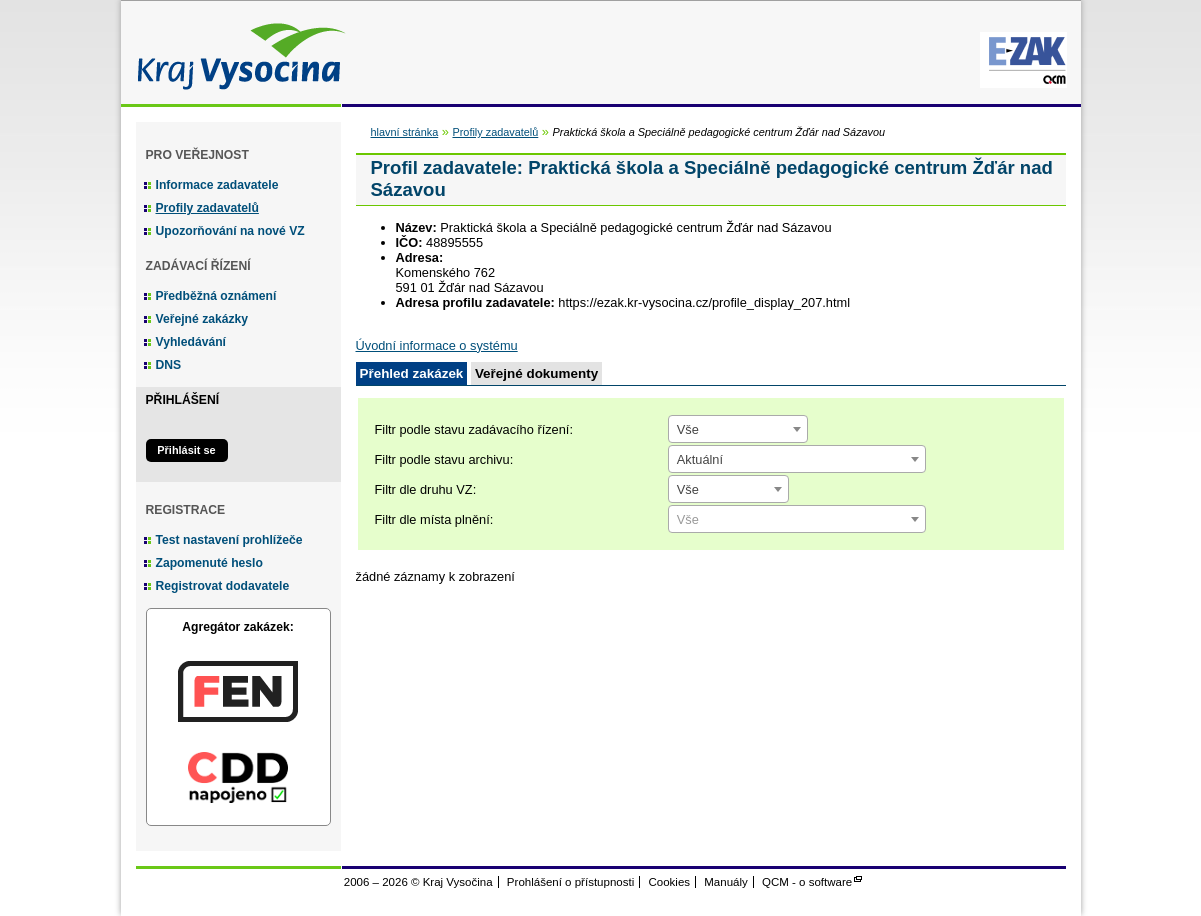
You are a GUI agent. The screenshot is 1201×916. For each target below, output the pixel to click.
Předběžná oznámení (216, 296)
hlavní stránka (405, 132)
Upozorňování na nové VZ (230, 231)
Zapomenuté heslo (209, 563)
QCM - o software (807, 882)
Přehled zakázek (412, 373)
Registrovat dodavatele (223, 586)
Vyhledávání (191, 342)
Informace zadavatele (217, 185)
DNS (169, 365)
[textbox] (797, 520)
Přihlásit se (186, 450)
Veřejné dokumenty (536, 373)
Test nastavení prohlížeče (229, 540)
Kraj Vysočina (236, 52)
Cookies (669, 882)
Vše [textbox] (688, 429)
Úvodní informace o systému (437, 345)
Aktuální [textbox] (700, 459)
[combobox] (738, 429)
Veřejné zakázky (202, 319)
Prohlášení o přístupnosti (570, 882)
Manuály (726, 882)
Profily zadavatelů (207, 208)
